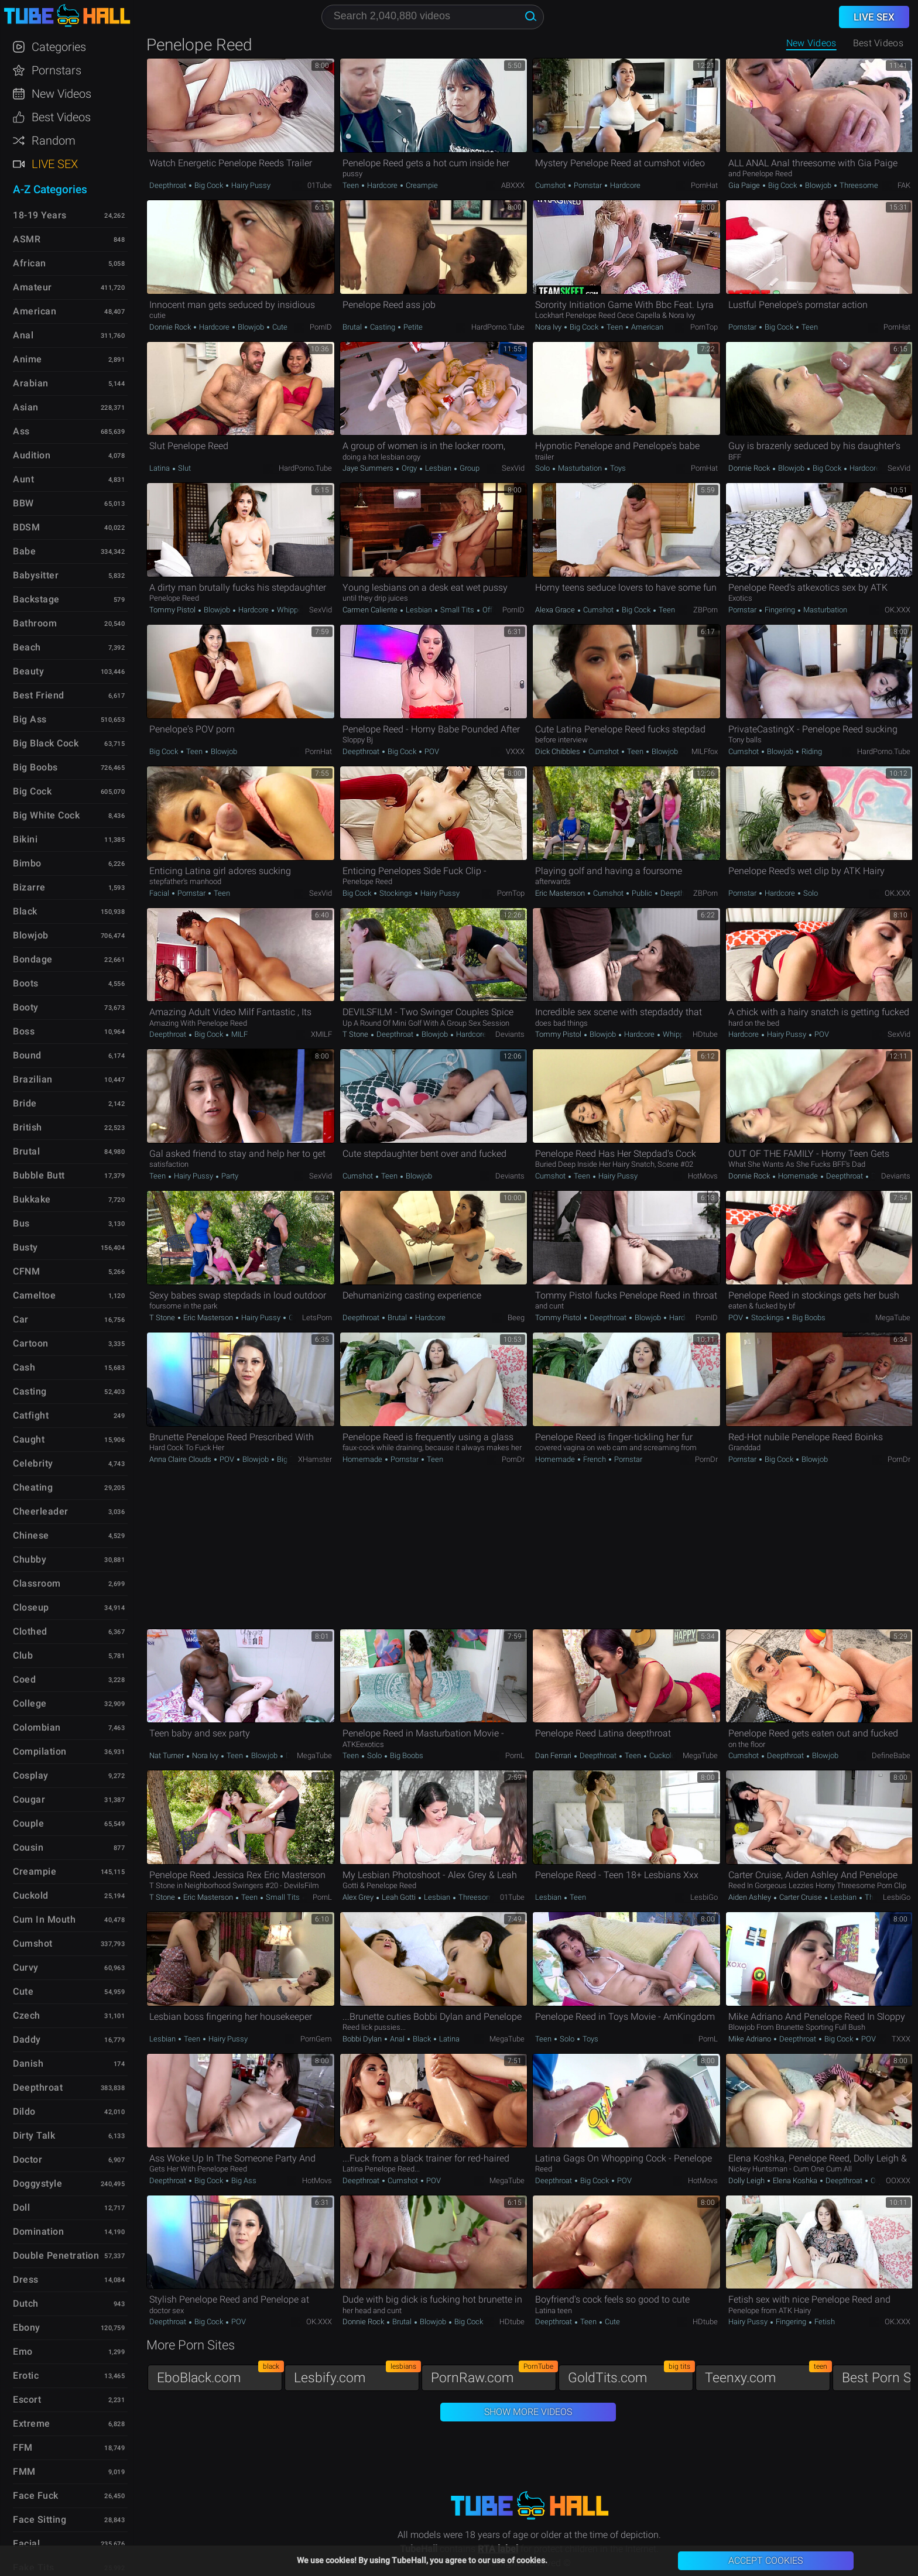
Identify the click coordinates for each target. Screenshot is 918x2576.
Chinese (31, 1535)
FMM (24, 2471)
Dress (26, 2279)
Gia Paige (745, 185)
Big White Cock (46, 815)
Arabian (31, 383)
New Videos (811, 43)
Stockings (396, 893)
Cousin (28, 1847)
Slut (183, 468)
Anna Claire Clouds (181, 1459)
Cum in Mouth (44, 1919)
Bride (25, 1103)
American (646, 327)
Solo (543, 468)
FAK (904, 185)
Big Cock (209, 185)
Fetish (824, 2321)
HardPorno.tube (498, 327)
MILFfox (704, 751)
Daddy (27, 2039)
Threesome (858, 185)
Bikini (25, 839)
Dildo (24, 2111)
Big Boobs (807, 1317)
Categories (59, 47)
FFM (23, 2447)
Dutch (26, 2303)
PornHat (704, 185)
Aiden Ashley (750, 1897)
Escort (27, 2399)
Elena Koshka (795, 2180)
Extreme (31, 2423)
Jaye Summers (368, 468)
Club (23, 1655)
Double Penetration (56, 2255)
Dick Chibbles (558, 751)
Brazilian (33, 1079)
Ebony (26, 2327)
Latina (160, 468)
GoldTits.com (630, 2375)
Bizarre (29, 887)
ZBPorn (705, 609)
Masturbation (580, 468)
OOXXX (898, 2180)
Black (422, 2038)
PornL (515, 1755)
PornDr (513, 1459)
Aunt (23, 479)
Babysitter (36, 575)
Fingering (780, 609)
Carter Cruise (800, 1897)
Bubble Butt (39, 1175)
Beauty (28, 671)
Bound (27, 1055)
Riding (811, 751)
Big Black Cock (45, 743)
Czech (26, 2015)
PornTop (704, 327)
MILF (239, 1034)
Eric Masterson (561, 893)
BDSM (26, 527)
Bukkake (32, 1199)
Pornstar (588, 185)
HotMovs (703, 1175)
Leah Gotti (398, 1897)
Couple (28, 1823)
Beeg (516, 1317)
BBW (23, 503)
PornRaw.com (493, 2375)
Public (642, 893)
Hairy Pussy (250, 185)
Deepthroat (168, 185)
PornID (321, 327)
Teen (351, 185)
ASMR (26, 239)
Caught (28, 1439)
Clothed (30, 1631)
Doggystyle (37, 2183)
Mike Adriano (750, 2038)
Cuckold (662, 1755)
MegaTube (892, 1317)
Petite (412, 327)
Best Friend (38, 695)
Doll (21, 2207)
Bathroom (35, 623)
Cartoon (31, 1343)
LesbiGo (704, 1897)
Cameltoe (34, 1295)
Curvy (26, 1967)
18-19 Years (40, 215)
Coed (24, 1679)
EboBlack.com (219, 2375)
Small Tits (457, 609)
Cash (24, 1367)
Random (54, 140)
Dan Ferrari (554, 1755)
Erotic (26, 2375)
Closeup (31, 1607)
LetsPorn (317, 1317)
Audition (31, 455)
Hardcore (382, 185)
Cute (278, 327)
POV (431, 751)
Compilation (40, 1751)
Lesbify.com (356, 2375)
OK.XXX (897, 609)
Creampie (421, 185)
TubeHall (66, 16)
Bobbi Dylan (362, 2038)
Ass (21, 431)
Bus (21, 1223)
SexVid (513, 468)
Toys (617, 468)
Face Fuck (36, 2495)
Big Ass (243, 2180)
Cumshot (551, 185)
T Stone (356, 1034)
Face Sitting (39, 2519)
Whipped (290, 609)
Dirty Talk (34, 2135)
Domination (38, 2231)
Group (468, 468)
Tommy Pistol (173, 609)
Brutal (353, 327)
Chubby (29, 1559)
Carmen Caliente (370, 609)
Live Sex (55, 164)
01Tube (319, 185)
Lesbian (438, 468)
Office (491, 609)
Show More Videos (528, 2411)
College (30, 1703)
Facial (160, 893)
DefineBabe (891, 1755)
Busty (25, 1247)
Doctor (27, 2159)
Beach (27, 647)
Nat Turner (167, 1755)
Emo (23, 2351)
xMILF (321, 1034)
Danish (28, 2063)
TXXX (901, 2038)
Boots (26, 983)
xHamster (315, 1459)
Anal (397, 2038)
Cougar (29, 1799)
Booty (26, 1007)
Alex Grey (358, 1897)
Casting (382, 327)
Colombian (37, 1727)
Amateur (32, 287)
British (27, 1127)
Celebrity (33, 1463)
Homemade (798, 1175)
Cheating (33, 1487)
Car (21, 1319)
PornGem (316, 2038)
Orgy (409, 468)
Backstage (36, 599)
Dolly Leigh (747, 2180)
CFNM (26, 1271)
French (594, 1459)
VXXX (515, 751)
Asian (26, 407)
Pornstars (56, 70)
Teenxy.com (767, 2375)
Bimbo (27, 863)
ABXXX (513, 185)
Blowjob (818, 185)
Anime (27, 359)
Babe (24, 551)
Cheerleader (40, 1511)
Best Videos (61, 117)
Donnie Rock (171, 327)
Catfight (31, 1415)
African (29, 263)
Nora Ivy (549, 327)
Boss (24, 1031)
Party (229, 1175)
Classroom (37, 1583)
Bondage (33, 959)
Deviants (510, 1034)
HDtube (705, 1034)
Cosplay (31, 1775)
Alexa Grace (556, 609)
